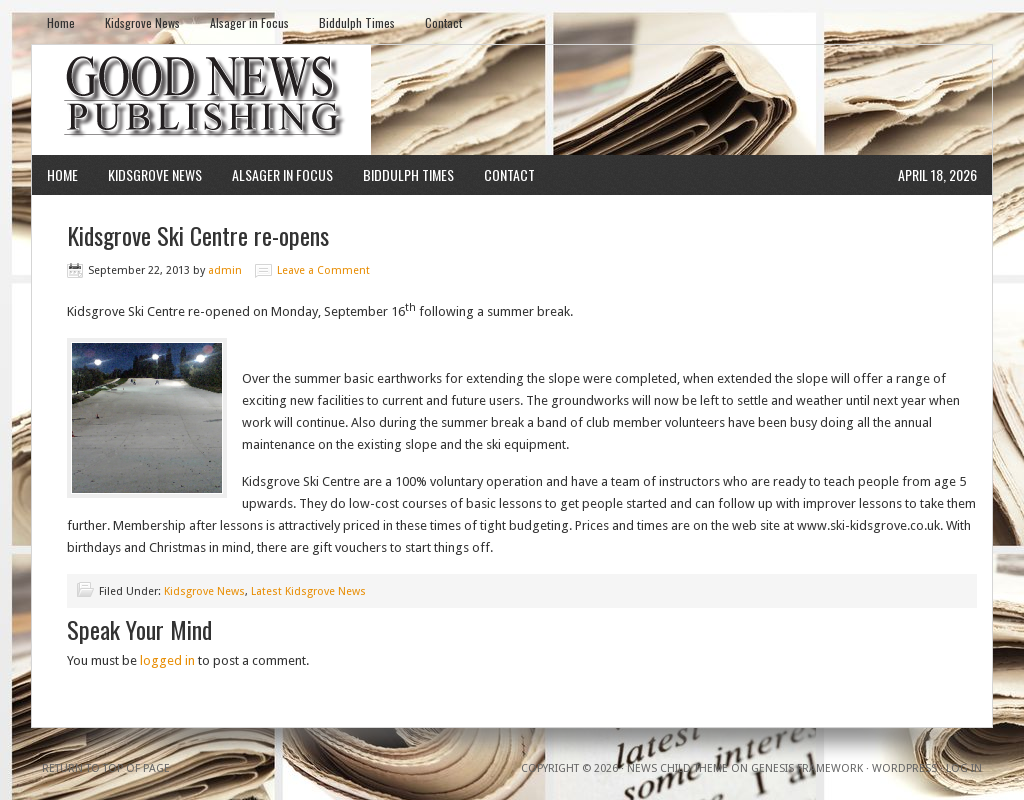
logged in (167, 660)
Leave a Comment (323, 270)
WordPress (904, 768)
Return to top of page (106, 768)
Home (61, 22)
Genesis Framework (807, 768)
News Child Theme (677, 768)
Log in (964, 768)
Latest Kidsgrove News (308, 591)
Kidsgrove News (142, 22)
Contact (443, 22)
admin (225, 270)
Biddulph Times (357, 22)
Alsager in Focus (249, 22)
